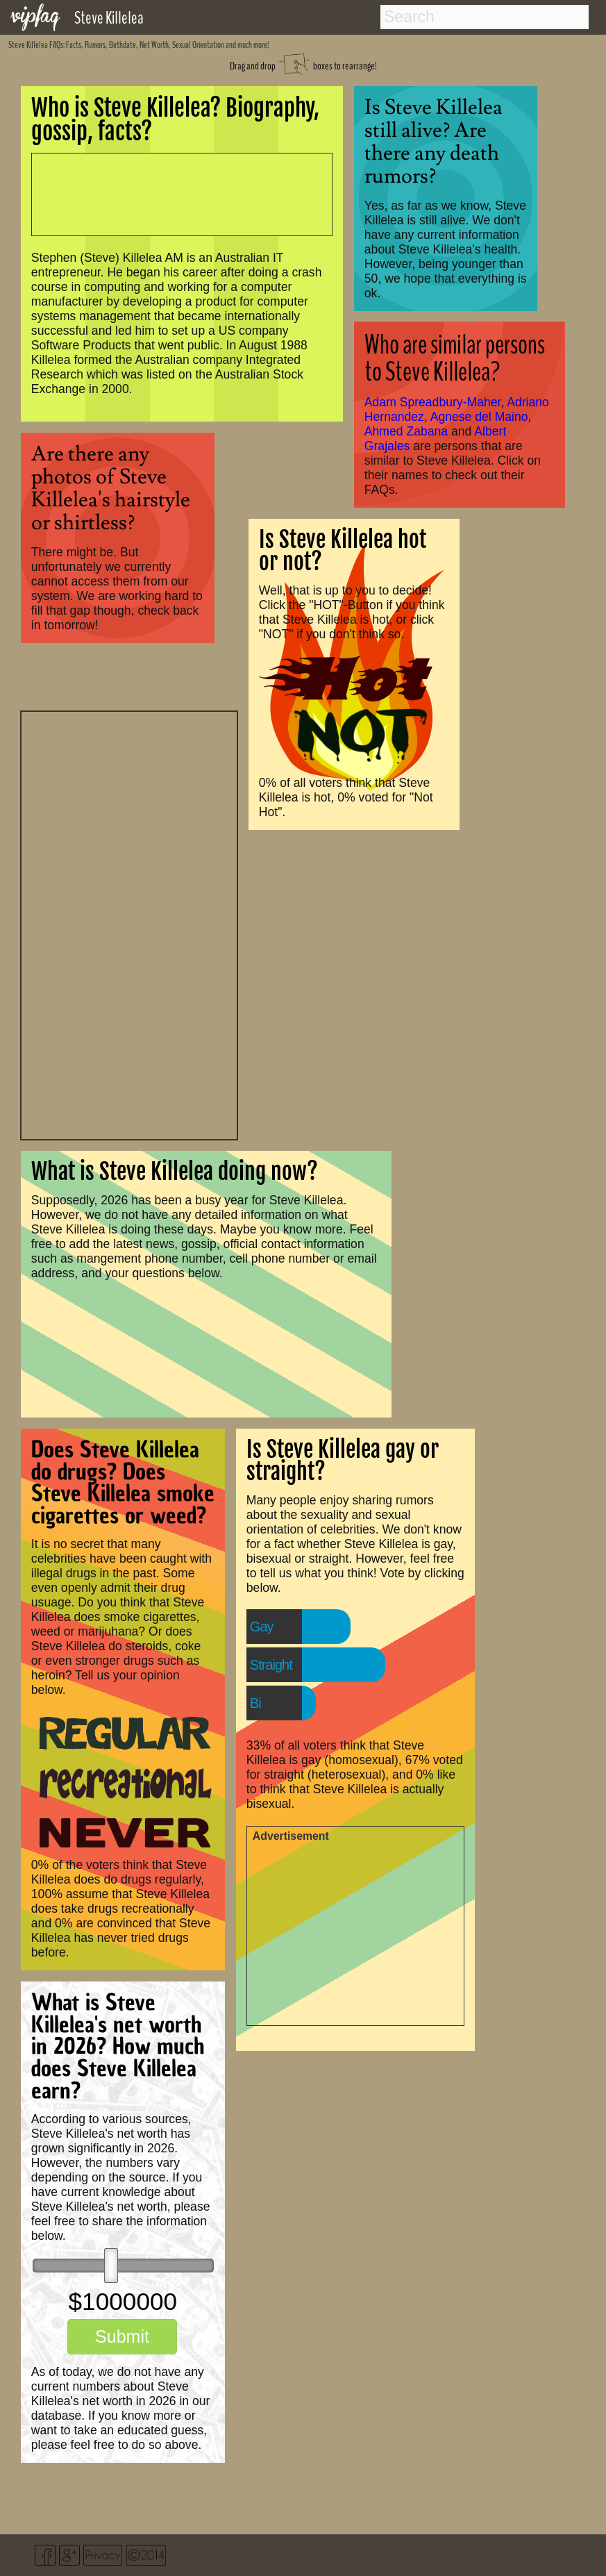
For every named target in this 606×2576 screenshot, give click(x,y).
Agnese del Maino (479, 417)
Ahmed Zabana (406, 431)
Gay (261, 1626)
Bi (255, 1703)
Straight (271, 1664)
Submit (122, 2336)
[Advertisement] (129, 923)
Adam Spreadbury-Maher (432, 402)
